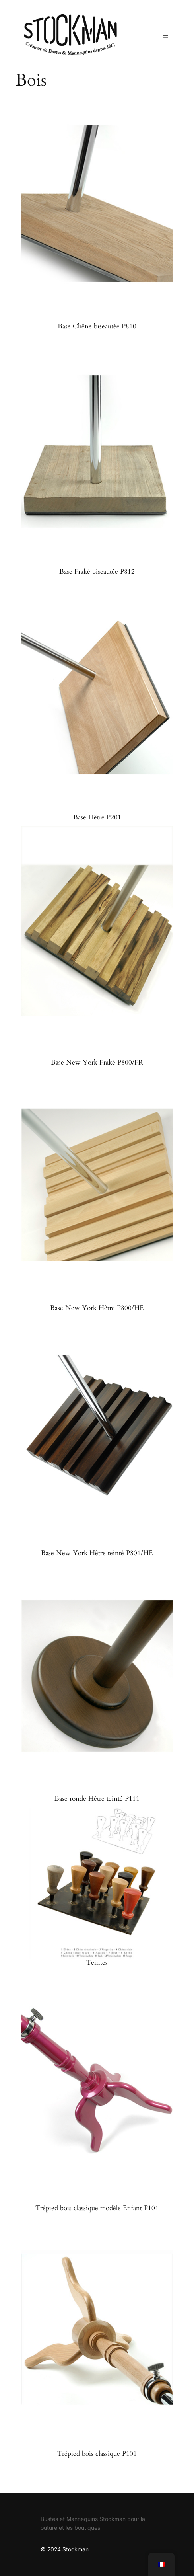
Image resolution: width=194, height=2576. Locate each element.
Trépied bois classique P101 (97, 2454)
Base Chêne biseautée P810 (97, 326)
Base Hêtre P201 (97, 817)
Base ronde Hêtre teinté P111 (97, 1799)
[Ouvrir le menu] (165, 35)
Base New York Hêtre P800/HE (97, 1308)
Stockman (75, 2549)
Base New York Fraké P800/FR (97, 1063)
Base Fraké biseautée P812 (97, 572)
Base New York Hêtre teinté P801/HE (97, 1553)
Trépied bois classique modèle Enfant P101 (97, 2208)
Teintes (97, 1963)
